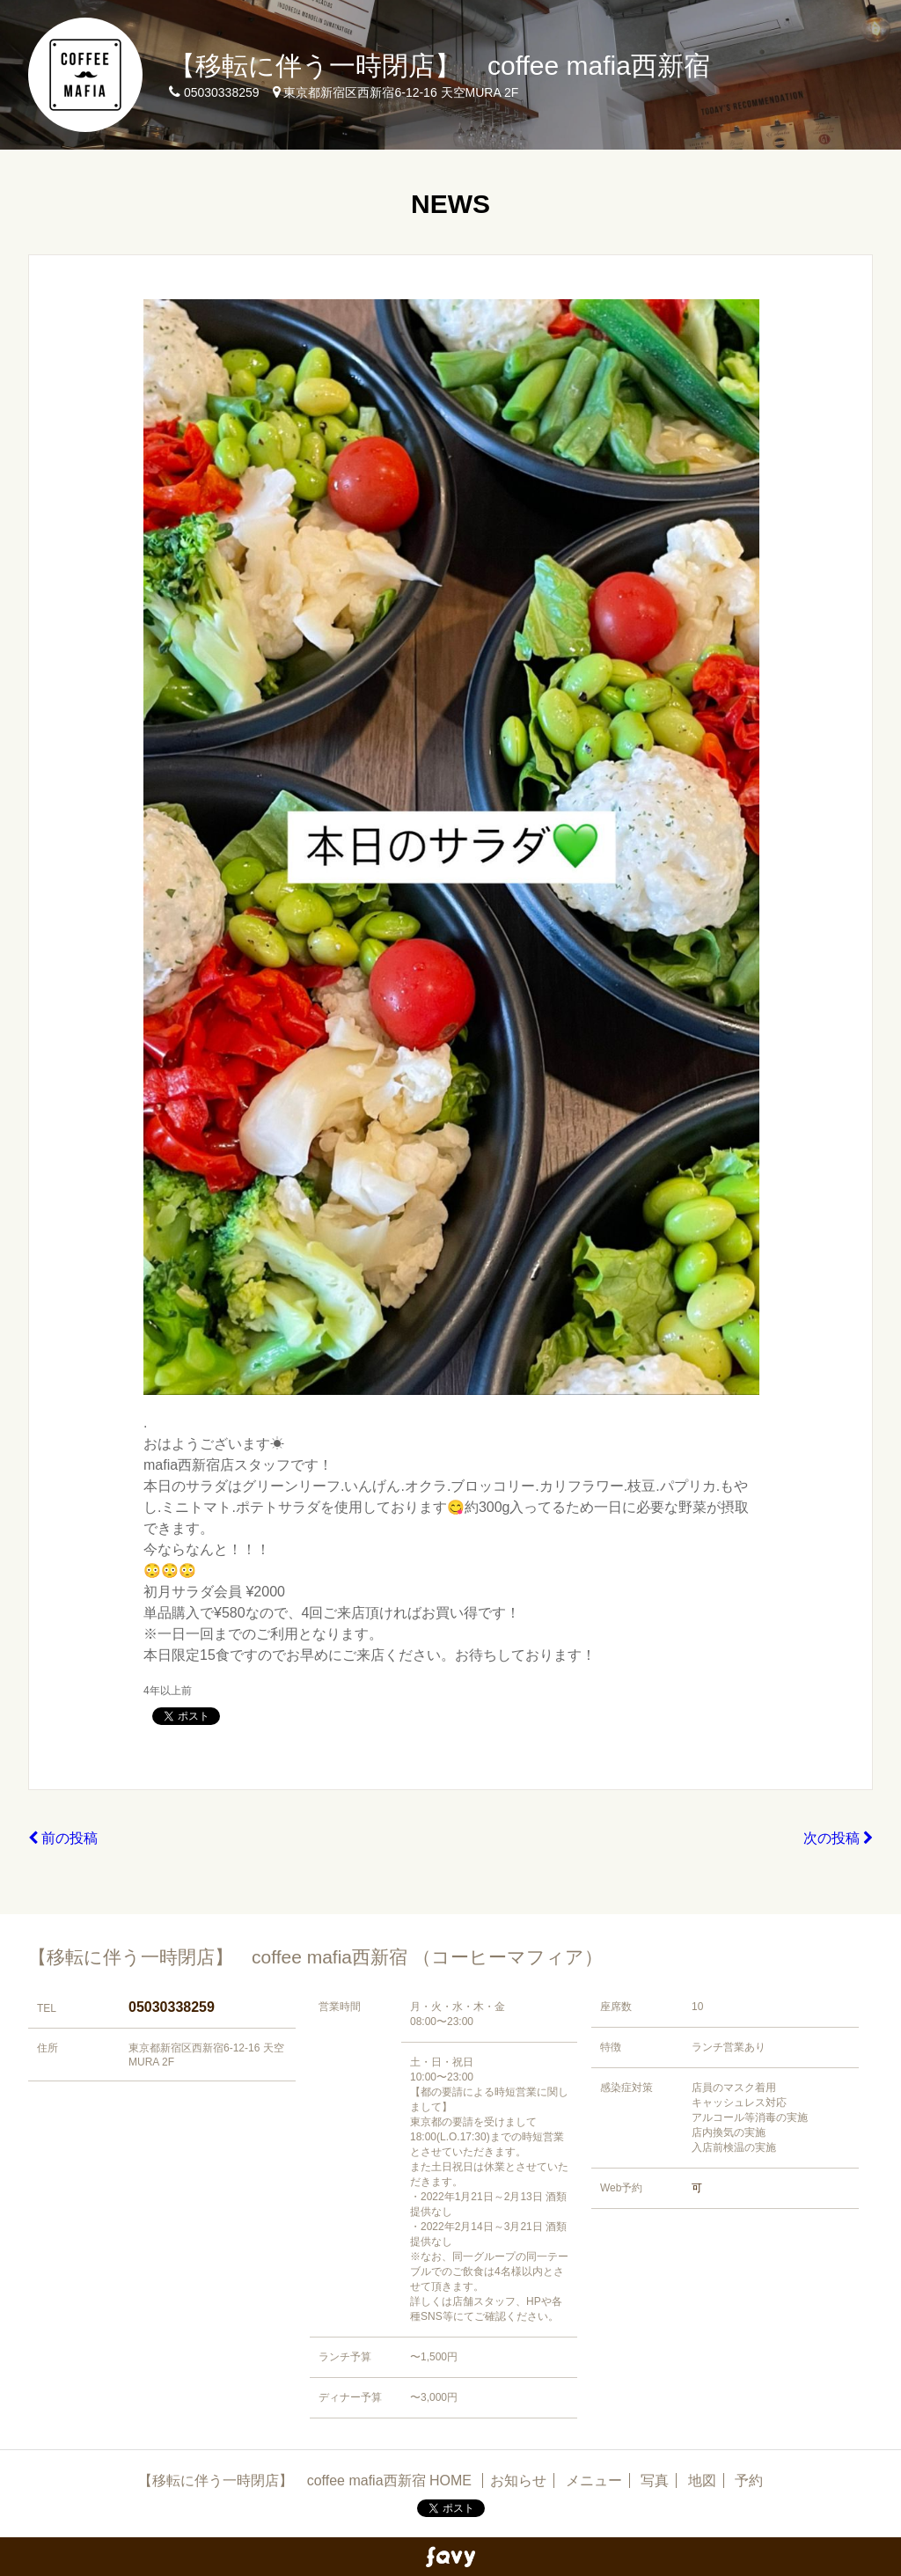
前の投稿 (63, 1838)
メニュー (594, 2480)
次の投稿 (838, 1838)
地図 (702, 2480)
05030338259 (171, 2007)
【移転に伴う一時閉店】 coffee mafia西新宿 (439, 65)
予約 (749, 2480)
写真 (655, 2480)
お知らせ (518, 2480)
